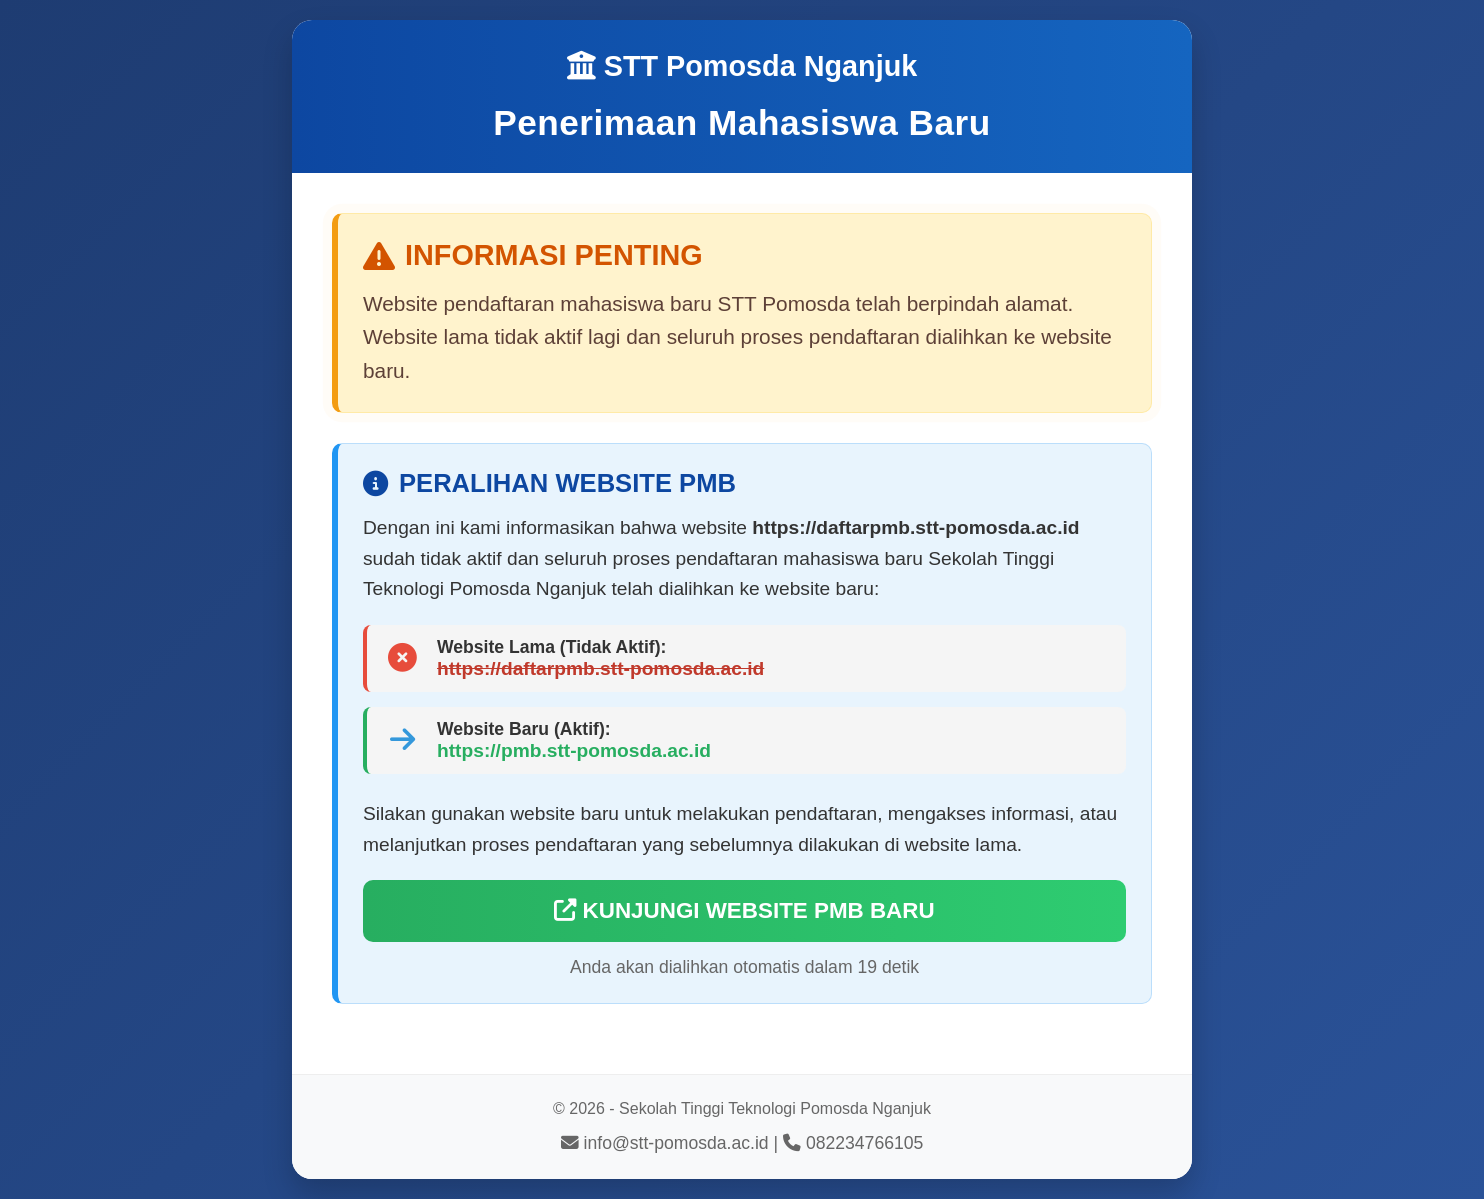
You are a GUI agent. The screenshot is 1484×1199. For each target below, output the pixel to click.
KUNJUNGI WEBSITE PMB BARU (744, 910)
